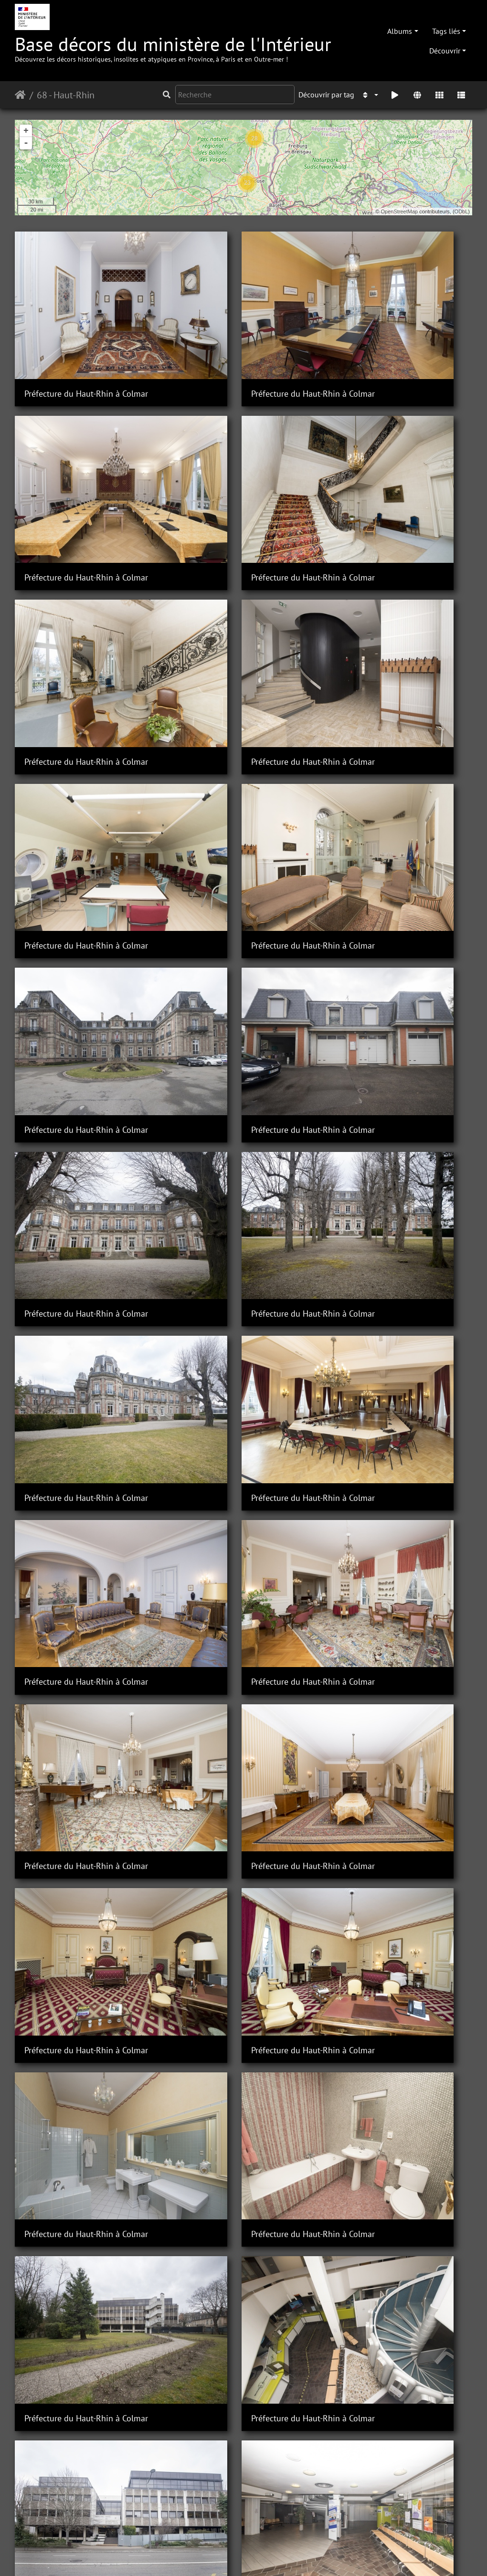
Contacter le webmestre (189, 2556)
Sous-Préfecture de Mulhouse (78, 1840)
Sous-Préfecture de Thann (228, 2382)
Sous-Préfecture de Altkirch (231, 1568)
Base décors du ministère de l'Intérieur (173, 47)
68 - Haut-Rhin (66, 95)
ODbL (461, 211)
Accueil (20, 95)
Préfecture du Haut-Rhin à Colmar (86, 345)
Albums (399, 31)
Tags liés (446, 31)
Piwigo (134, 2556)
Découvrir (444, 50)
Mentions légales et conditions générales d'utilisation (320, 2556)
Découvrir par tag (326, 94)
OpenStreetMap (399, 211)
